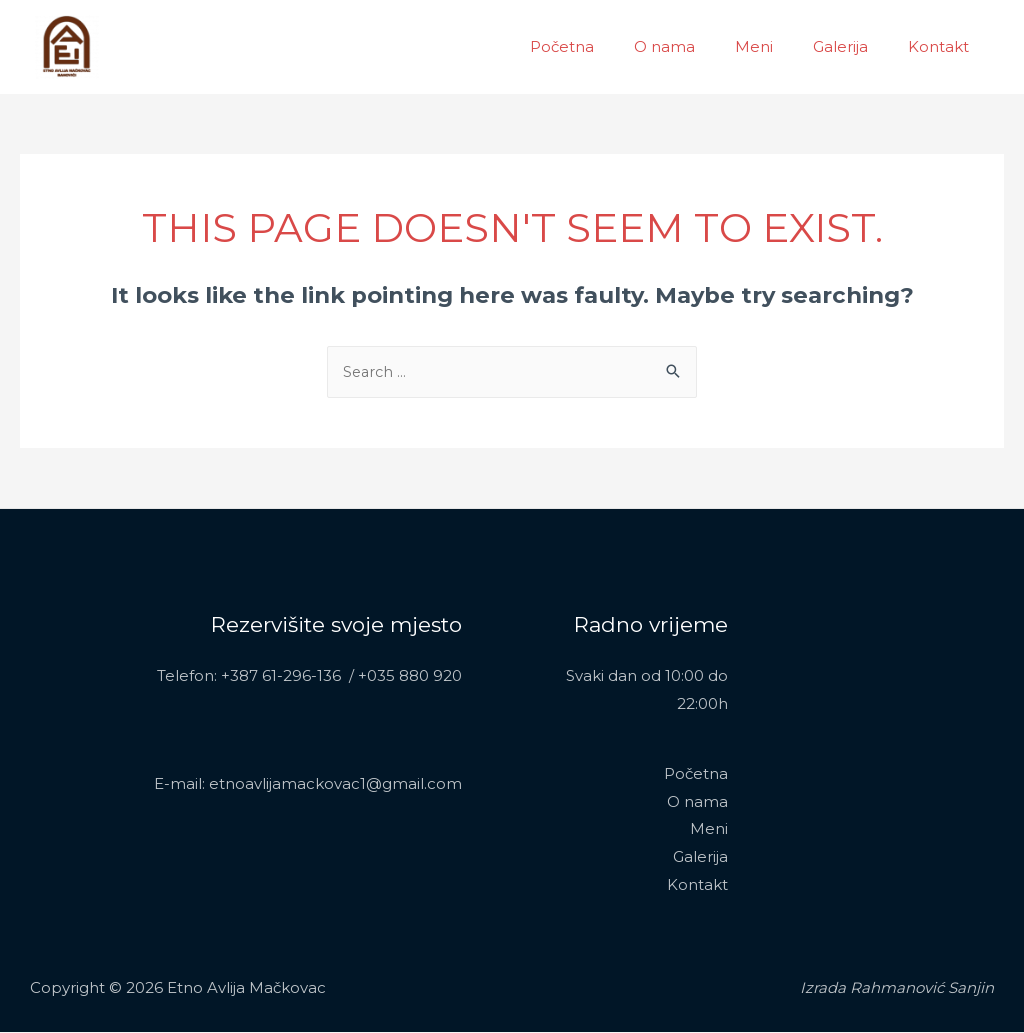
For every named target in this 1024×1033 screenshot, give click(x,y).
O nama (699, 46)
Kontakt (943, 46)
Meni (779, 46)
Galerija (855, 46)
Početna (607, 46)
